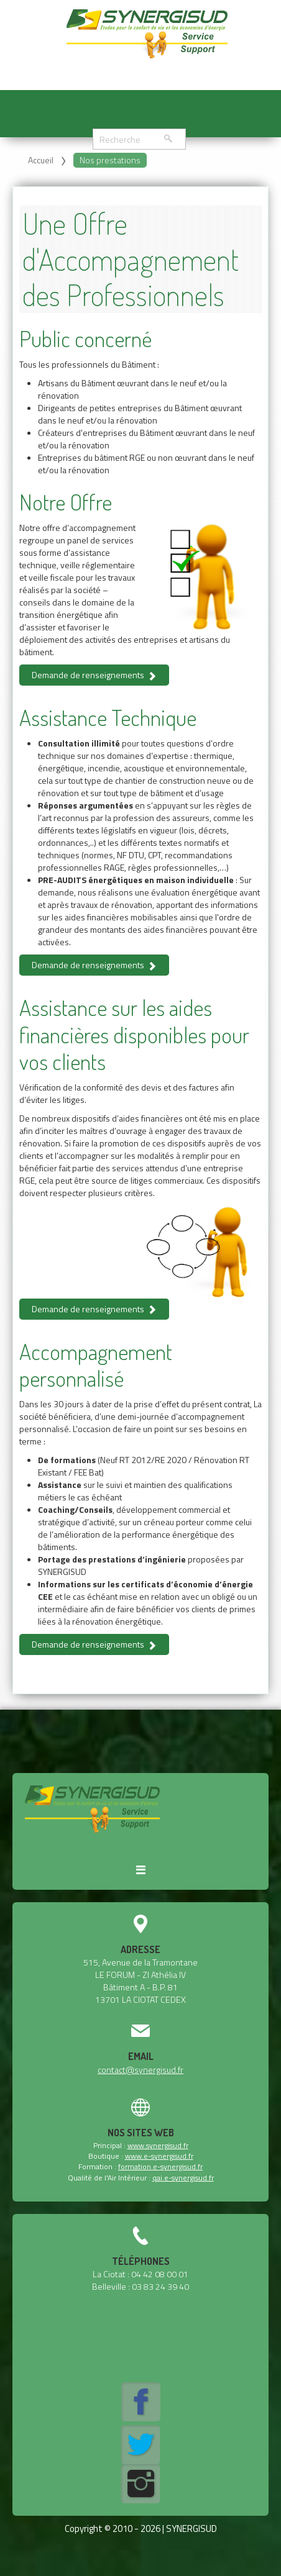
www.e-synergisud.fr (159, 2156)
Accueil (40, 159)
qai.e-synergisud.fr (183, 2178)
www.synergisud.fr (157, 2145)
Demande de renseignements (94, 674)
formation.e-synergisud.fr (160, 2166)
